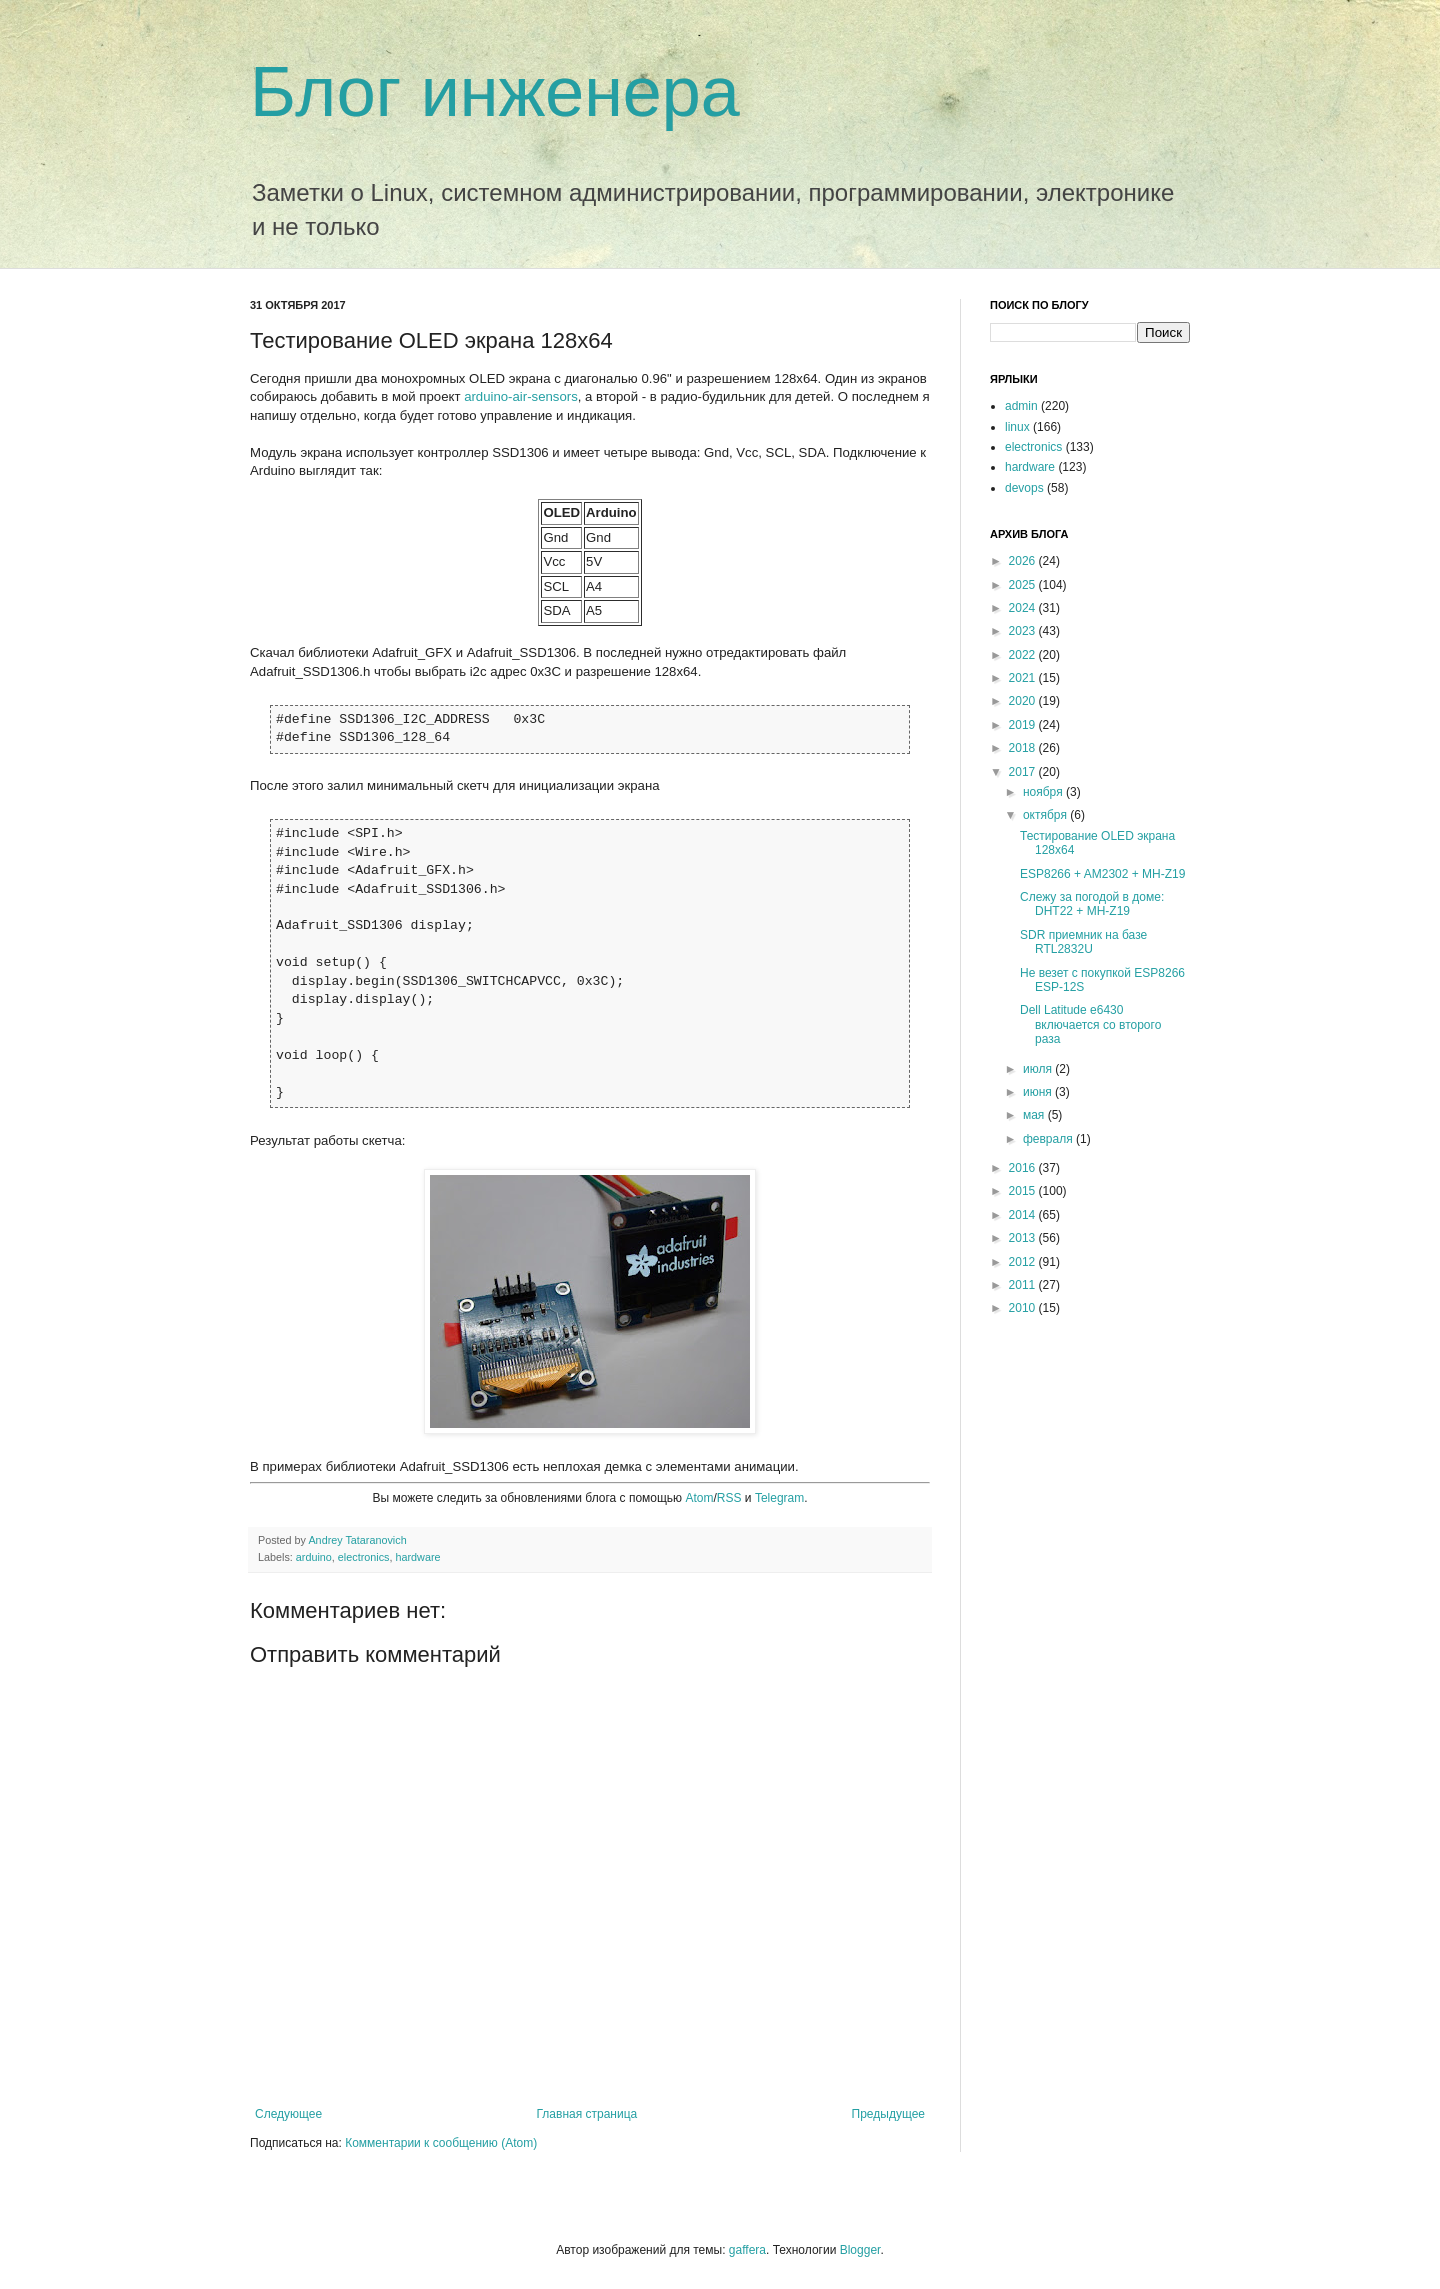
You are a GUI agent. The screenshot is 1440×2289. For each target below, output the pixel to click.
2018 (1024, 748)
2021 (1024, 678)
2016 (1024, 1168)
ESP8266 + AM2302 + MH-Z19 (1102, 874)
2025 (1024, 585)
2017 (1024, 772)
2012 (1024, 1262)
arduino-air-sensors (521, 396)
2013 (1024, 1238)
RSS (729, 1498)
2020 (1024, 701)
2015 (1024, 1191)
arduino (314, 1557)
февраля (1049, 1139)
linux (1017, 427)
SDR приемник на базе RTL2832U (1083, 942)
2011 (1024, 1285)
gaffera (747, 2250)
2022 (1024, 655)
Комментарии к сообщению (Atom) (441, 2143)
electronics (364, 1557)
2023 (1024, 631)
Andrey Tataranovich (357, 1540)
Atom (699, 1498)
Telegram (779, 1498)
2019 (1024, 725)
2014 (1024, 1215)
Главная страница (587, 2114)
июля (1039, 1069)
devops (1024, 488)
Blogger (860, 2250)
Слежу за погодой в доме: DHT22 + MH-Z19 (1092, 904)
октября (1046, 815)
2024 (1024, 608)
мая (1035, 1115)
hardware (417, 1557)
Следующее (288, 2114)
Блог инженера (495, 92)
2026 (1024, 561)
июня (1039, 1092)
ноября (1044, 792)
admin (1021, 406)
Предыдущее (888, 2114)
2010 (1024, 1308)
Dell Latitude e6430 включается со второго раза (1090, 1024)
